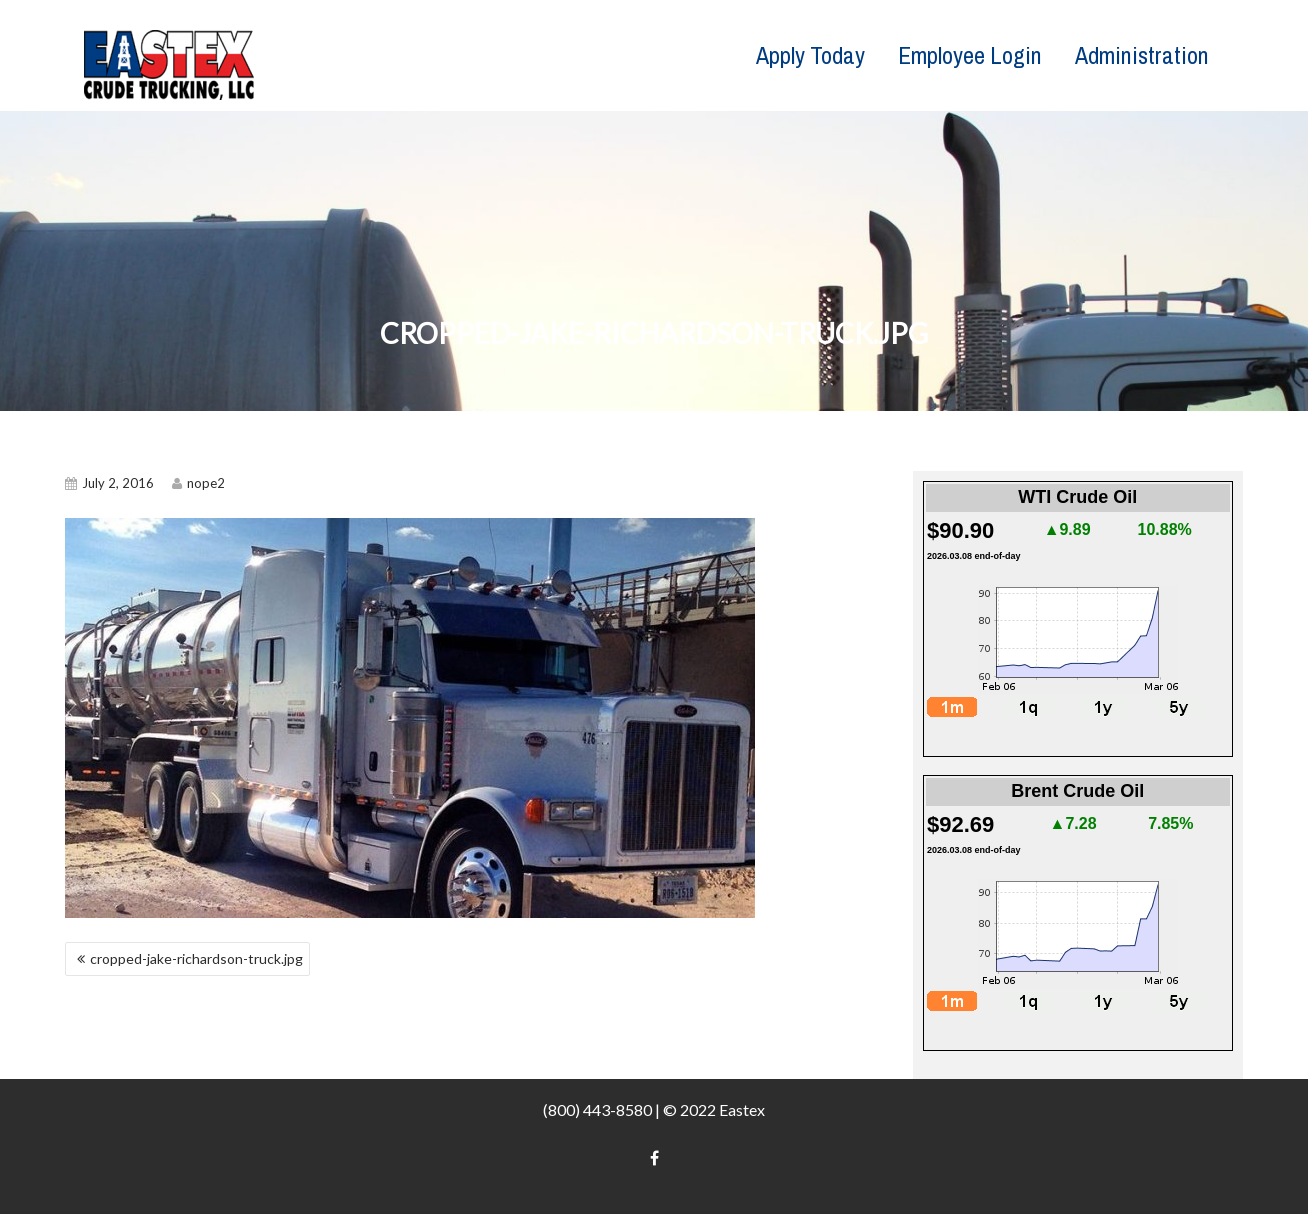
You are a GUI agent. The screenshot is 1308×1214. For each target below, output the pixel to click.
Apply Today (810, 55)
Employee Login (970, 55)
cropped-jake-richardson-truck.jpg (196, 958)
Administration (1142, 55)
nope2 (198, 483)
